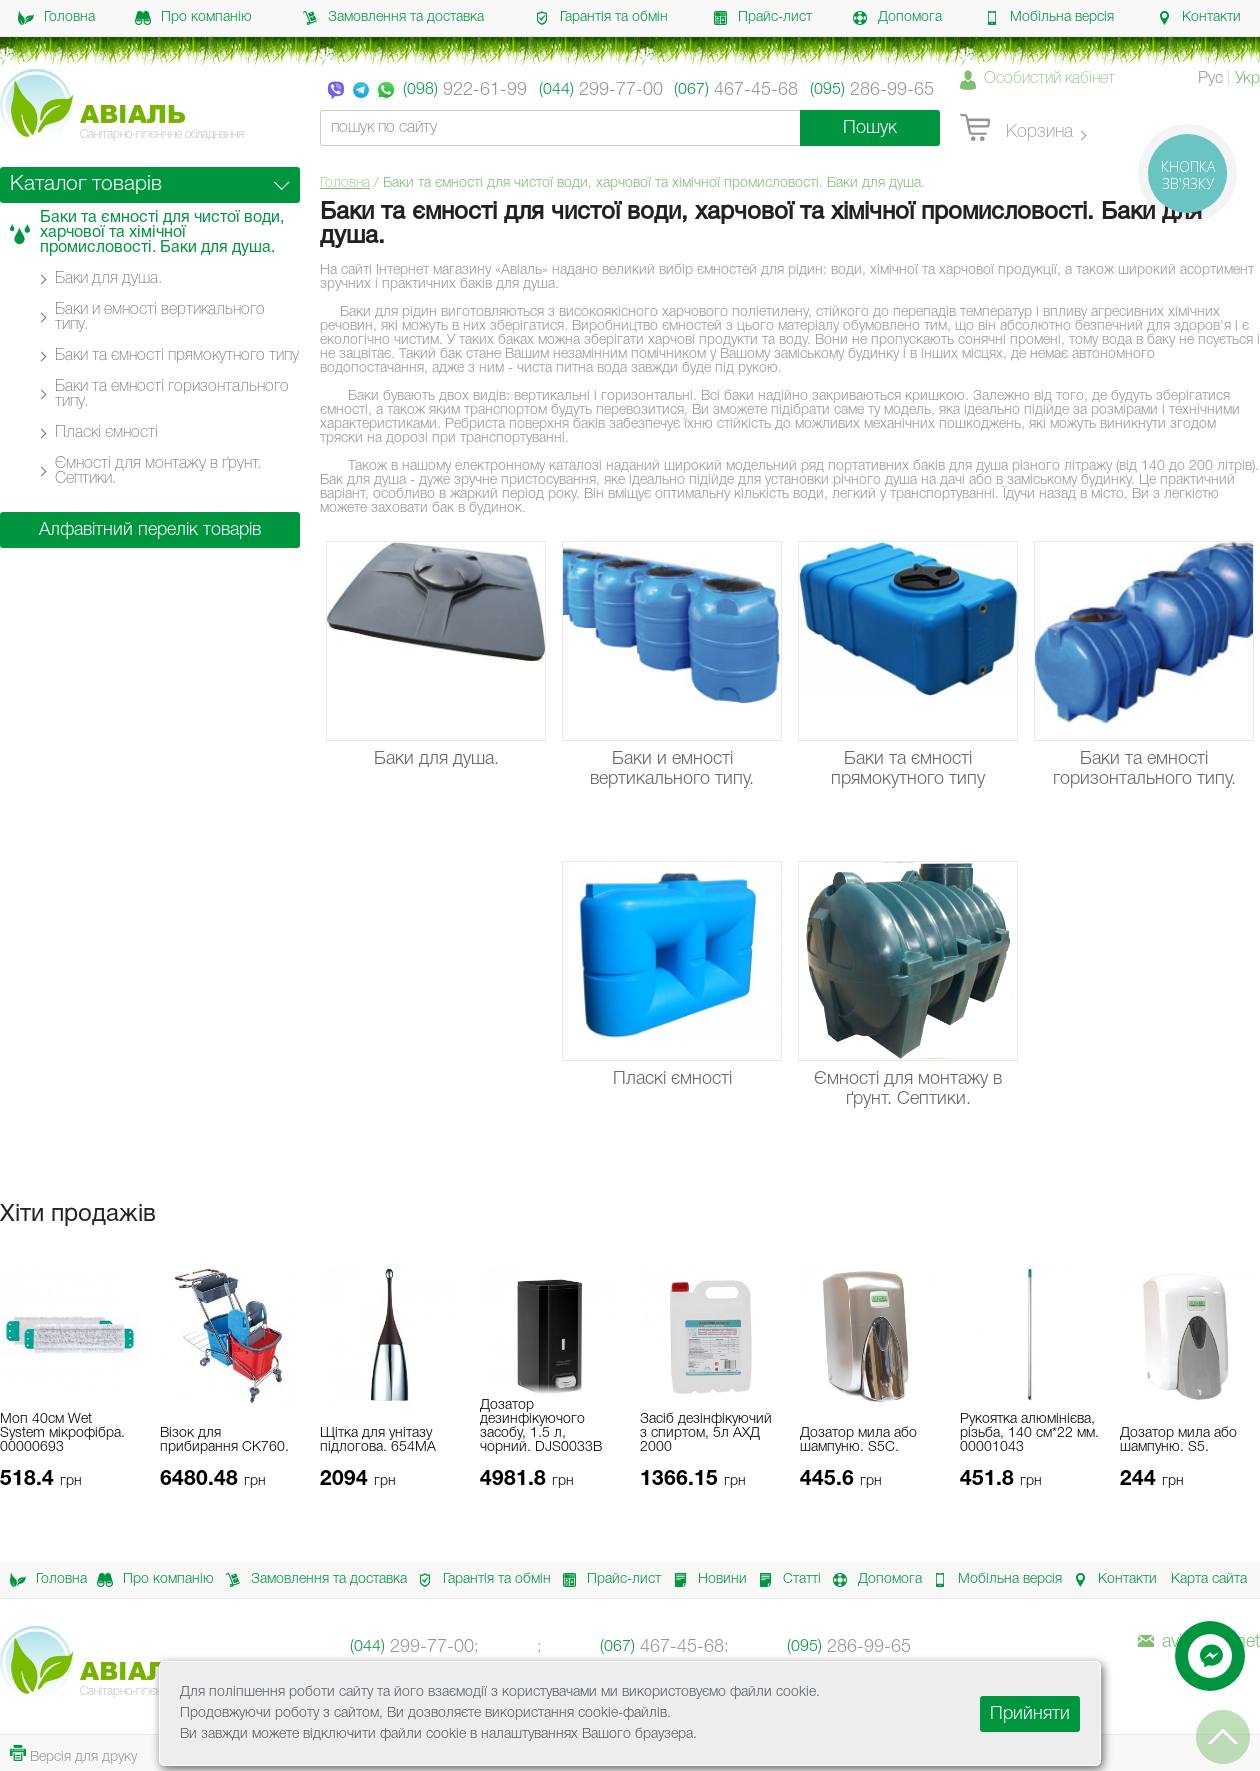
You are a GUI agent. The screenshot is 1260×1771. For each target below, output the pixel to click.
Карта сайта (1209, 1579)
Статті (784, 1580)
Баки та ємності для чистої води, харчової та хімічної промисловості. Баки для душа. (162, 233)
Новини (704, 1580)
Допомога (897, 18)
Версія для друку (73, 1754)
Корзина (1016, 129)
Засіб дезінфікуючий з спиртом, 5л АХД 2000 (706, 1433)
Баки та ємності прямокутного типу (177, 356)
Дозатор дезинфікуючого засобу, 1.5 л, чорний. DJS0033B (541, 1426)
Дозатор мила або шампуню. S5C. (858, 1440)
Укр (1247, 79)
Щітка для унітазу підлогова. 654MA (378, 1440)
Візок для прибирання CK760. (224, 1440)
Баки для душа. (108, 279)
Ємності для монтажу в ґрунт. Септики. (158, 471)
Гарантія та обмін (601, 18)
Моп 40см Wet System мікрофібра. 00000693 (62, 1433)
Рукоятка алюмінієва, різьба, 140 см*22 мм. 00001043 (1029, 1433)
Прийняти (1030, 1714)
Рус (1210, 79)
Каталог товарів (86, 184)
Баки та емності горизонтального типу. (172, 394)
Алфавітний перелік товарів (150, 530)
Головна (56, 18)
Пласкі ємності (106, 433)
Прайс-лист (762, 18)
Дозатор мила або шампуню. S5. (1178, 1440)
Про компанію (193, 18)
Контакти (1198, 18)
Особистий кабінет (1049, 79)
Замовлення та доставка (393, 18)
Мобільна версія (1049, 18)
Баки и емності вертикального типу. (160, 317)
